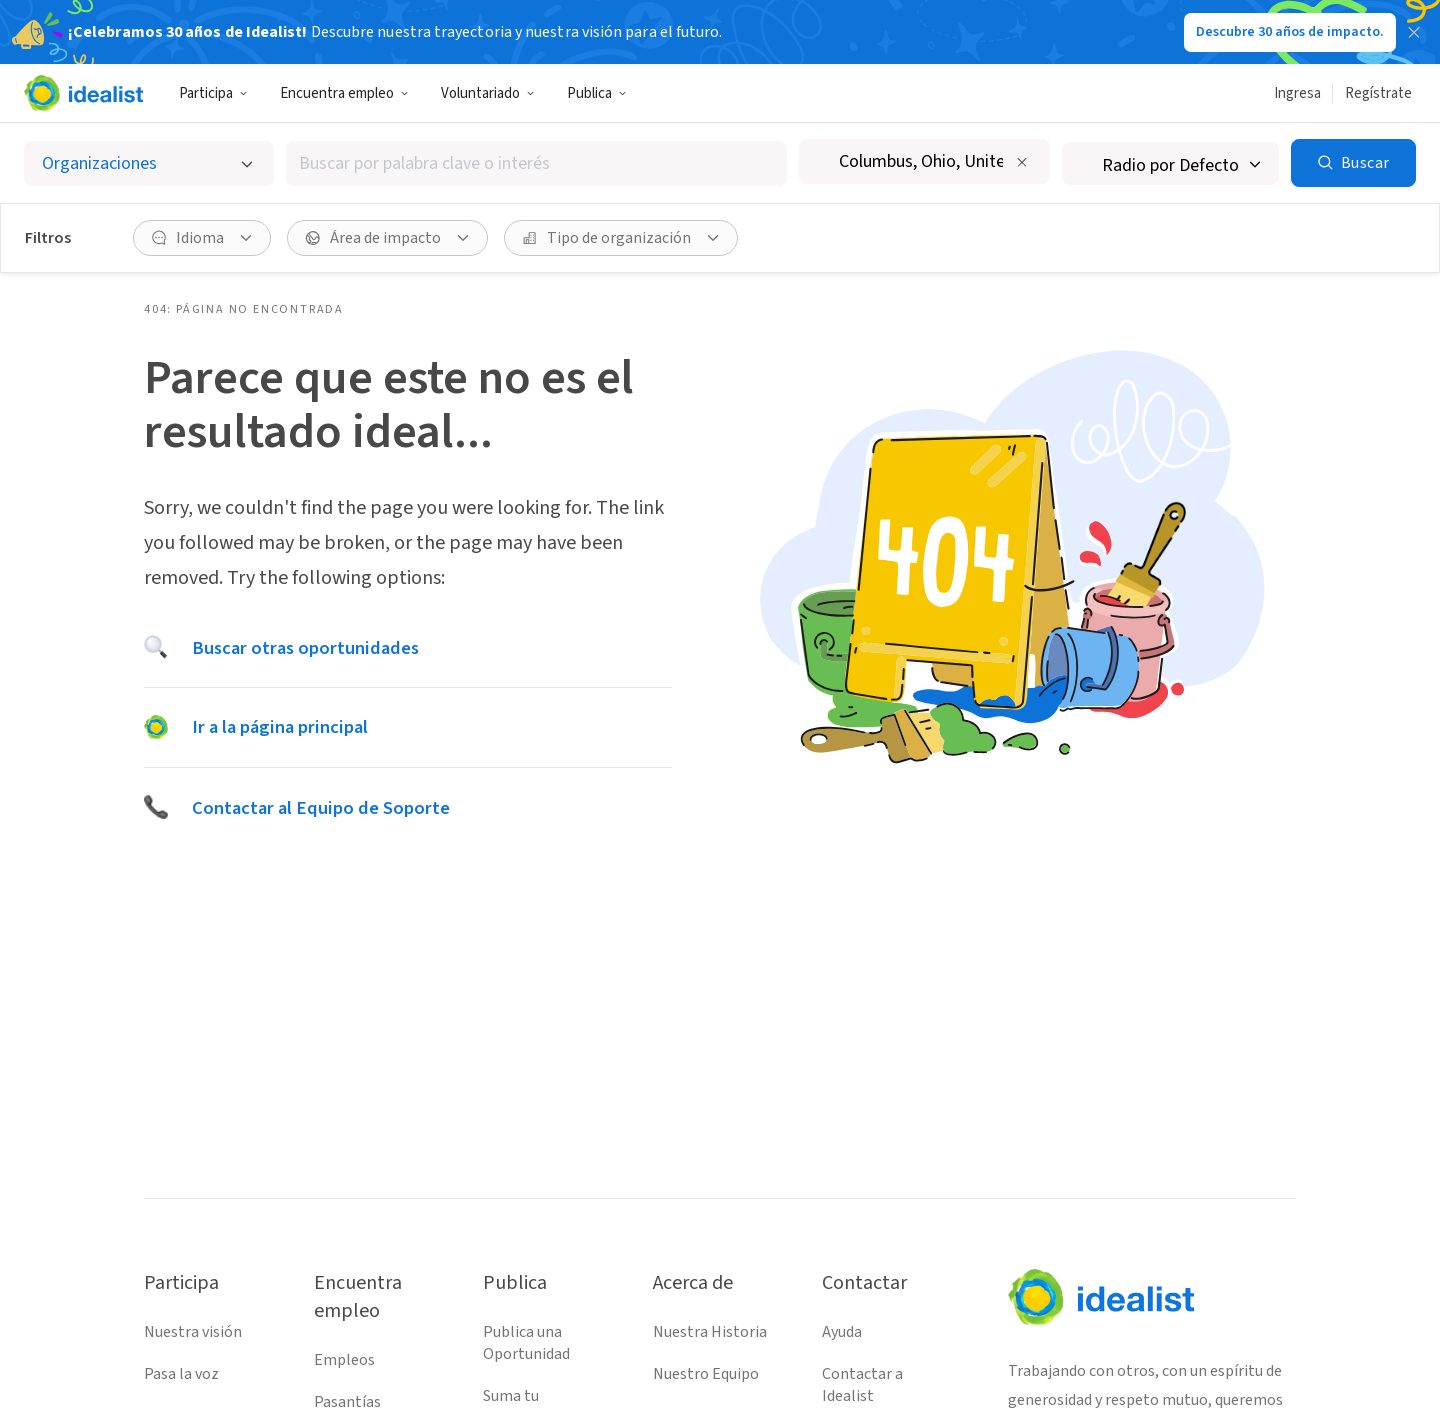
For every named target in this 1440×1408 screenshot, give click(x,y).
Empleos (344, 1360)
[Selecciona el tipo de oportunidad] (149, 163)
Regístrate (1378, 93)
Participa (213, 93)
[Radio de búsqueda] (1170, 163)
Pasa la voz (181, 1374)
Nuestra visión (193, 1332)
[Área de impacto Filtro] (387, 238)
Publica (597, 93)
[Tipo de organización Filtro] (621, 238)
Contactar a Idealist (862, 1385)
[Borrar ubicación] (1022, 162)
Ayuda (842, 1332)
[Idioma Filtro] (202, 238)
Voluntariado (488, 93)
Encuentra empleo (344, 93)
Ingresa (1297, 93)
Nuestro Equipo (706, 1374)
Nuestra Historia (710, 1332)
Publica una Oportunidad (526, 1343)
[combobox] (536, 163)
